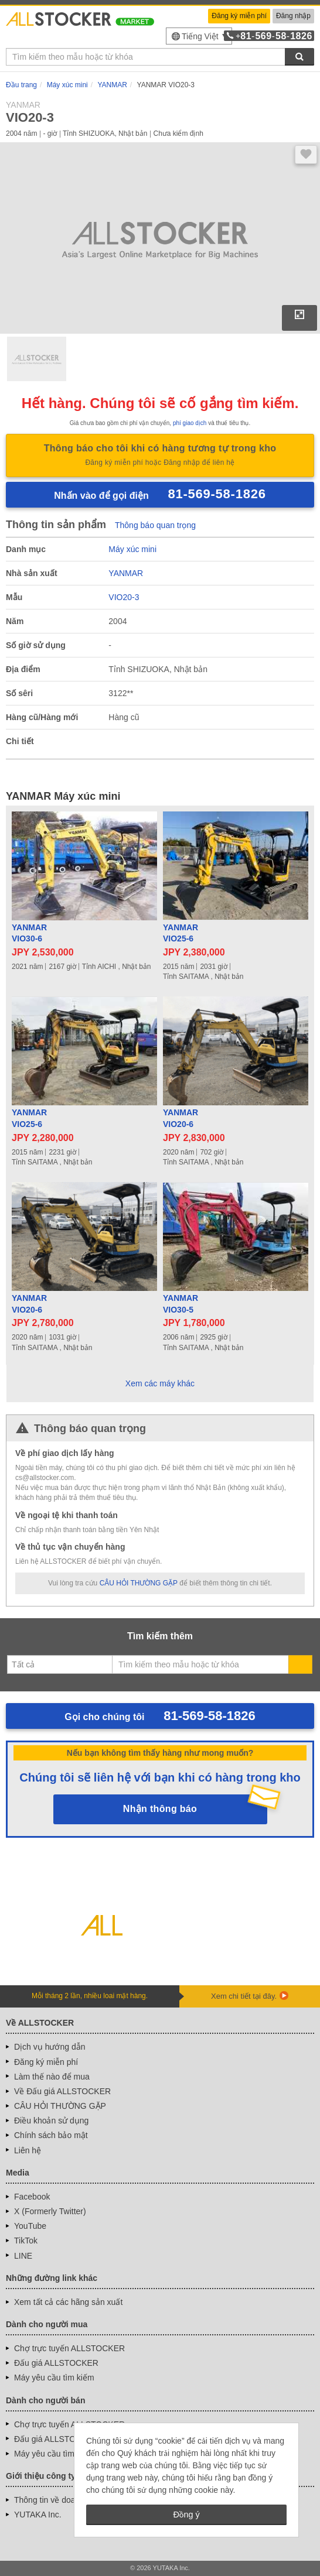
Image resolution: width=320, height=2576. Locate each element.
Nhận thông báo (160, 1809)
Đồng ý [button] (186, 2514)
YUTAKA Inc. (38, 2514)
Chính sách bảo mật (51, 2135)
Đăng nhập (293, 16)
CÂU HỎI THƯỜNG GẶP (139, 1583)
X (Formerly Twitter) (50, 2211)
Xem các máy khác (160, 1383)
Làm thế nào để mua (52, 2076)
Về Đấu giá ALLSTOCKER (62, 2091)
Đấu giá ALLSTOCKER (56, 2363)
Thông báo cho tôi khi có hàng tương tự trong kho (160, 456)
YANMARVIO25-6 (180, 933)
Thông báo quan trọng (155, 525)
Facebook (32, 2196)
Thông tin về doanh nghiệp (62, 2500)
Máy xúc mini (132, 549)
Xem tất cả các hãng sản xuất (68, 2302)
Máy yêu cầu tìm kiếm (54, 2377)
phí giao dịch (190, 423)
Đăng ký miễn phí (239, 16)
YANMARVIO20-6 (180, 1118)
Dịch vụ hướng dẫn (50, 2046)
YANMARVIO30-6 (29, 933)
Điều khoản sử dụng (51, 2120)
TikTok (26, 2240)
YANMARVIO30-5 (180, 1303)
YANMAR (125, 573)
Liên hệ (27, 2150)
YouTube (30, 2226)
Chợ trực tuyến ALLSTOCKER (69, 2348)
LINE (23, 2255)
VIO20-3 (123, 597)
